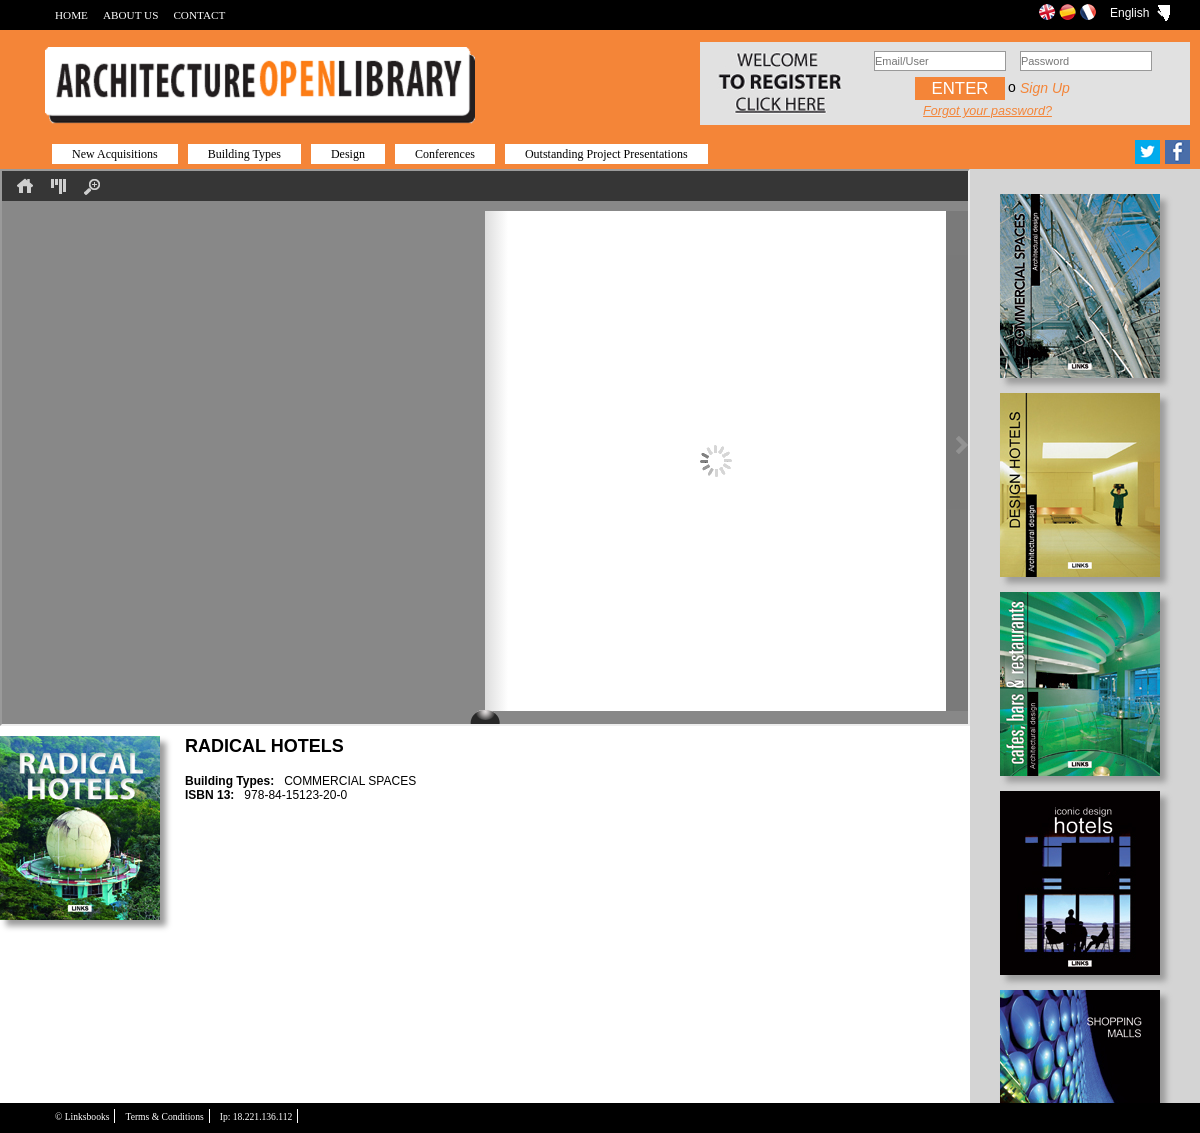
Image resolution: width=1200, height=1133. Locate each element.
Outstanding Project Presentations (606, 154)
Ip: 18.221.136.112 (256, 1116)
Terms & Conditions (164, 1116)
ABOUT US (130, 15)
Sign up (1045, 88)
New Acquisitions (115, 154)
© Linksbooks (82, 1116)
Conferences (445, 154)
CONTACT (199, 15)
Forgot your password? (987, 111)
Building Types (244, 154)
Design (348, 154)
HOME (71, 15)
